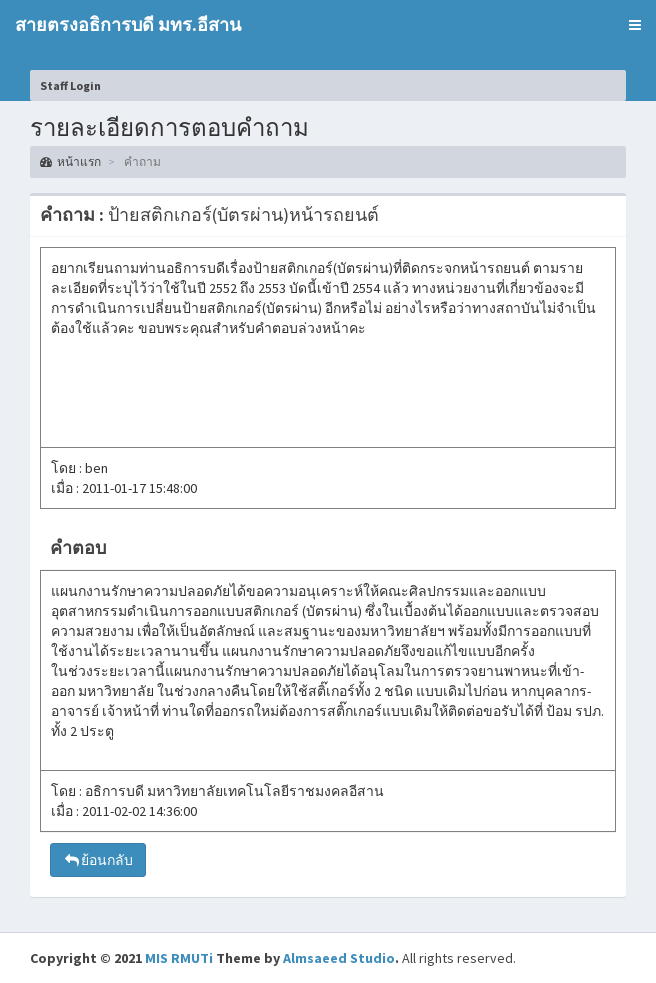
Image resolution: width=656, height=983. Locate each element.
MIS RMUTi (179, 958)
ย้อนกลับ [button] (98, 860)
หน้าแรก (70, 161)
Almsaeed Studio (339, 958)
